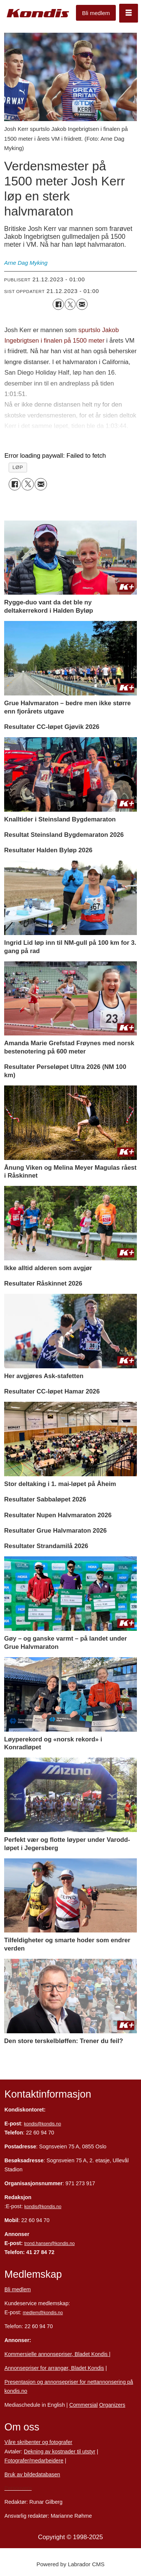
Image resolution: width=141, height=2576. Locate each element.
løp (17, 467)
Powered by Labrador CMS (70, 2564)
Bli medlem (96, 13)
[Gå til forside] (38, 13)
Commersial (83, 2405)
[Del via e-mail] (81, 304)
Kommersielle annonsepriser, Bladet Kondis (57, 2354)
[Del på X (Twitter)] (70, 304)
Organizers (112, 2405)
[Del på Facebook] (58, 304)
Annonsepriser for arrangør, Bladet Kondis (54, 2368)
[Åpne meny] (128, 13)
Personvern (18, 2488)
